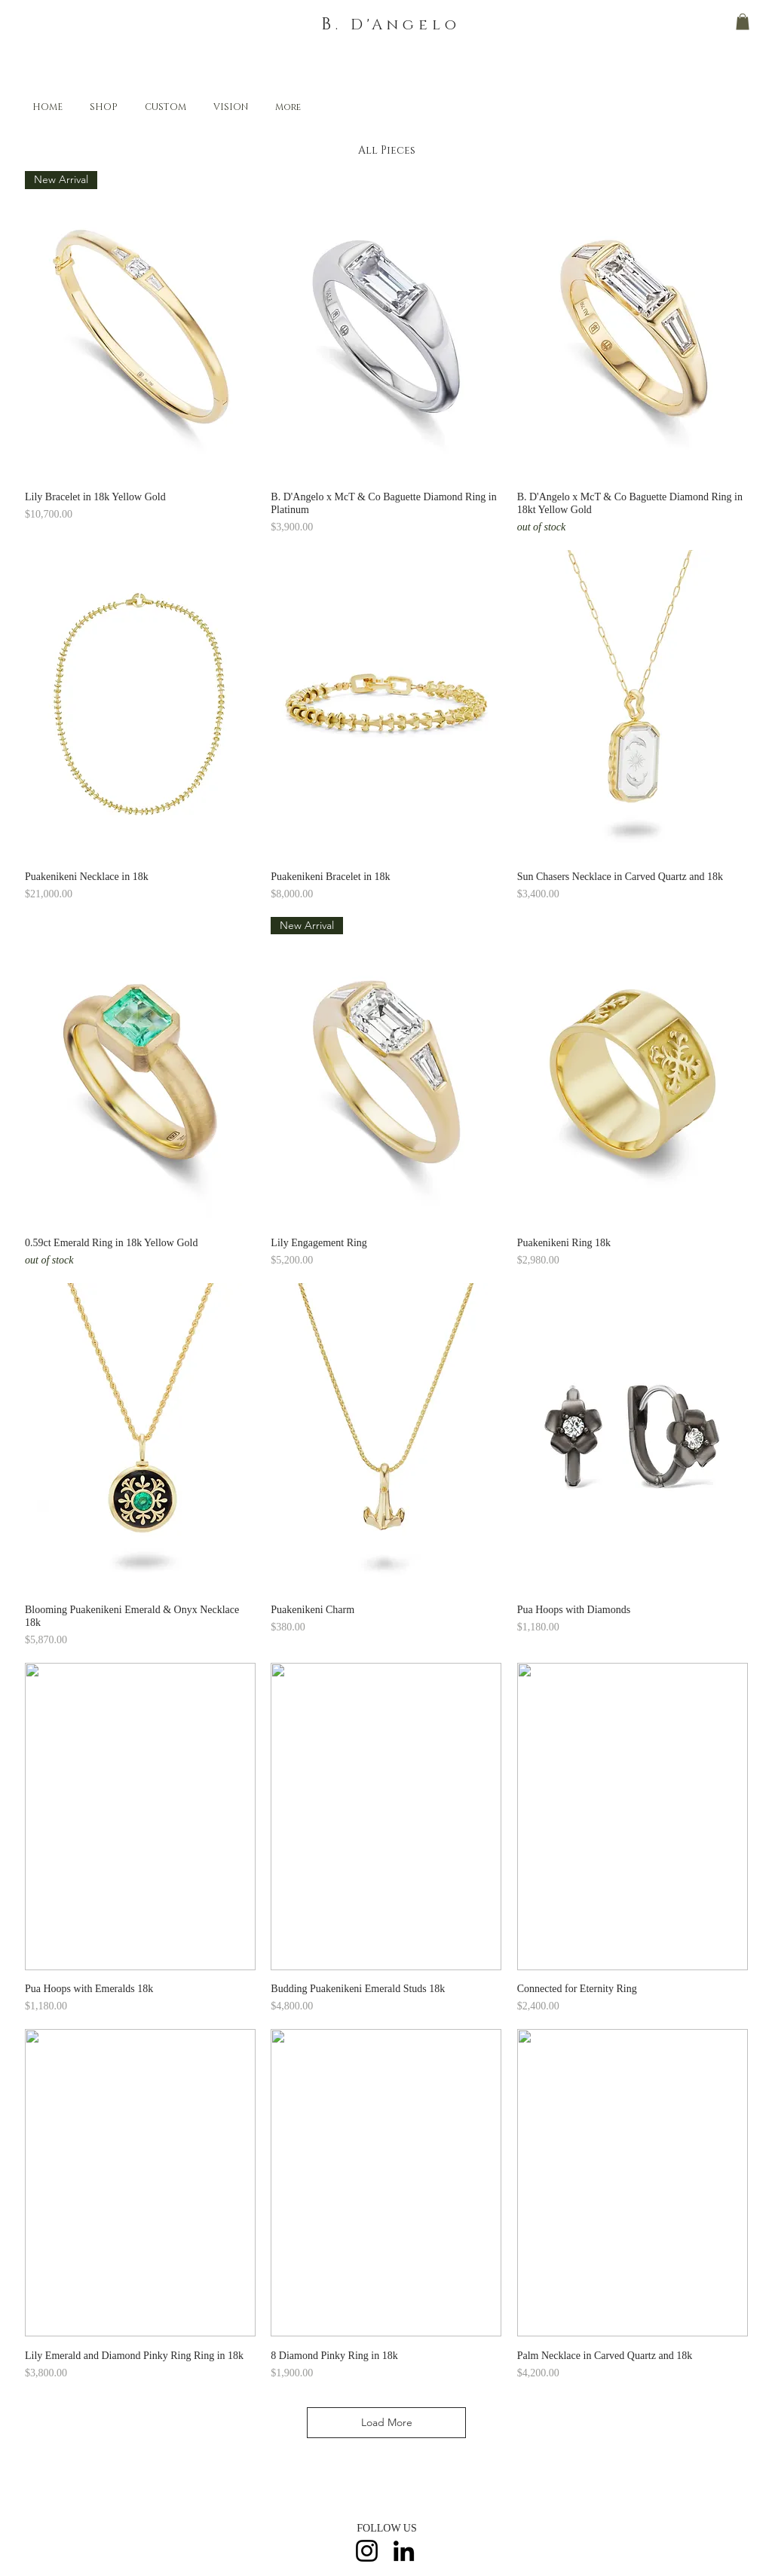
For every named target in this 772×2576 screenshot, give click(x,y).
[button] (742, 22)
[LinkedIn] (403, 2550)
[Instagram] (366, 2550)
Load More (386, 2422)
